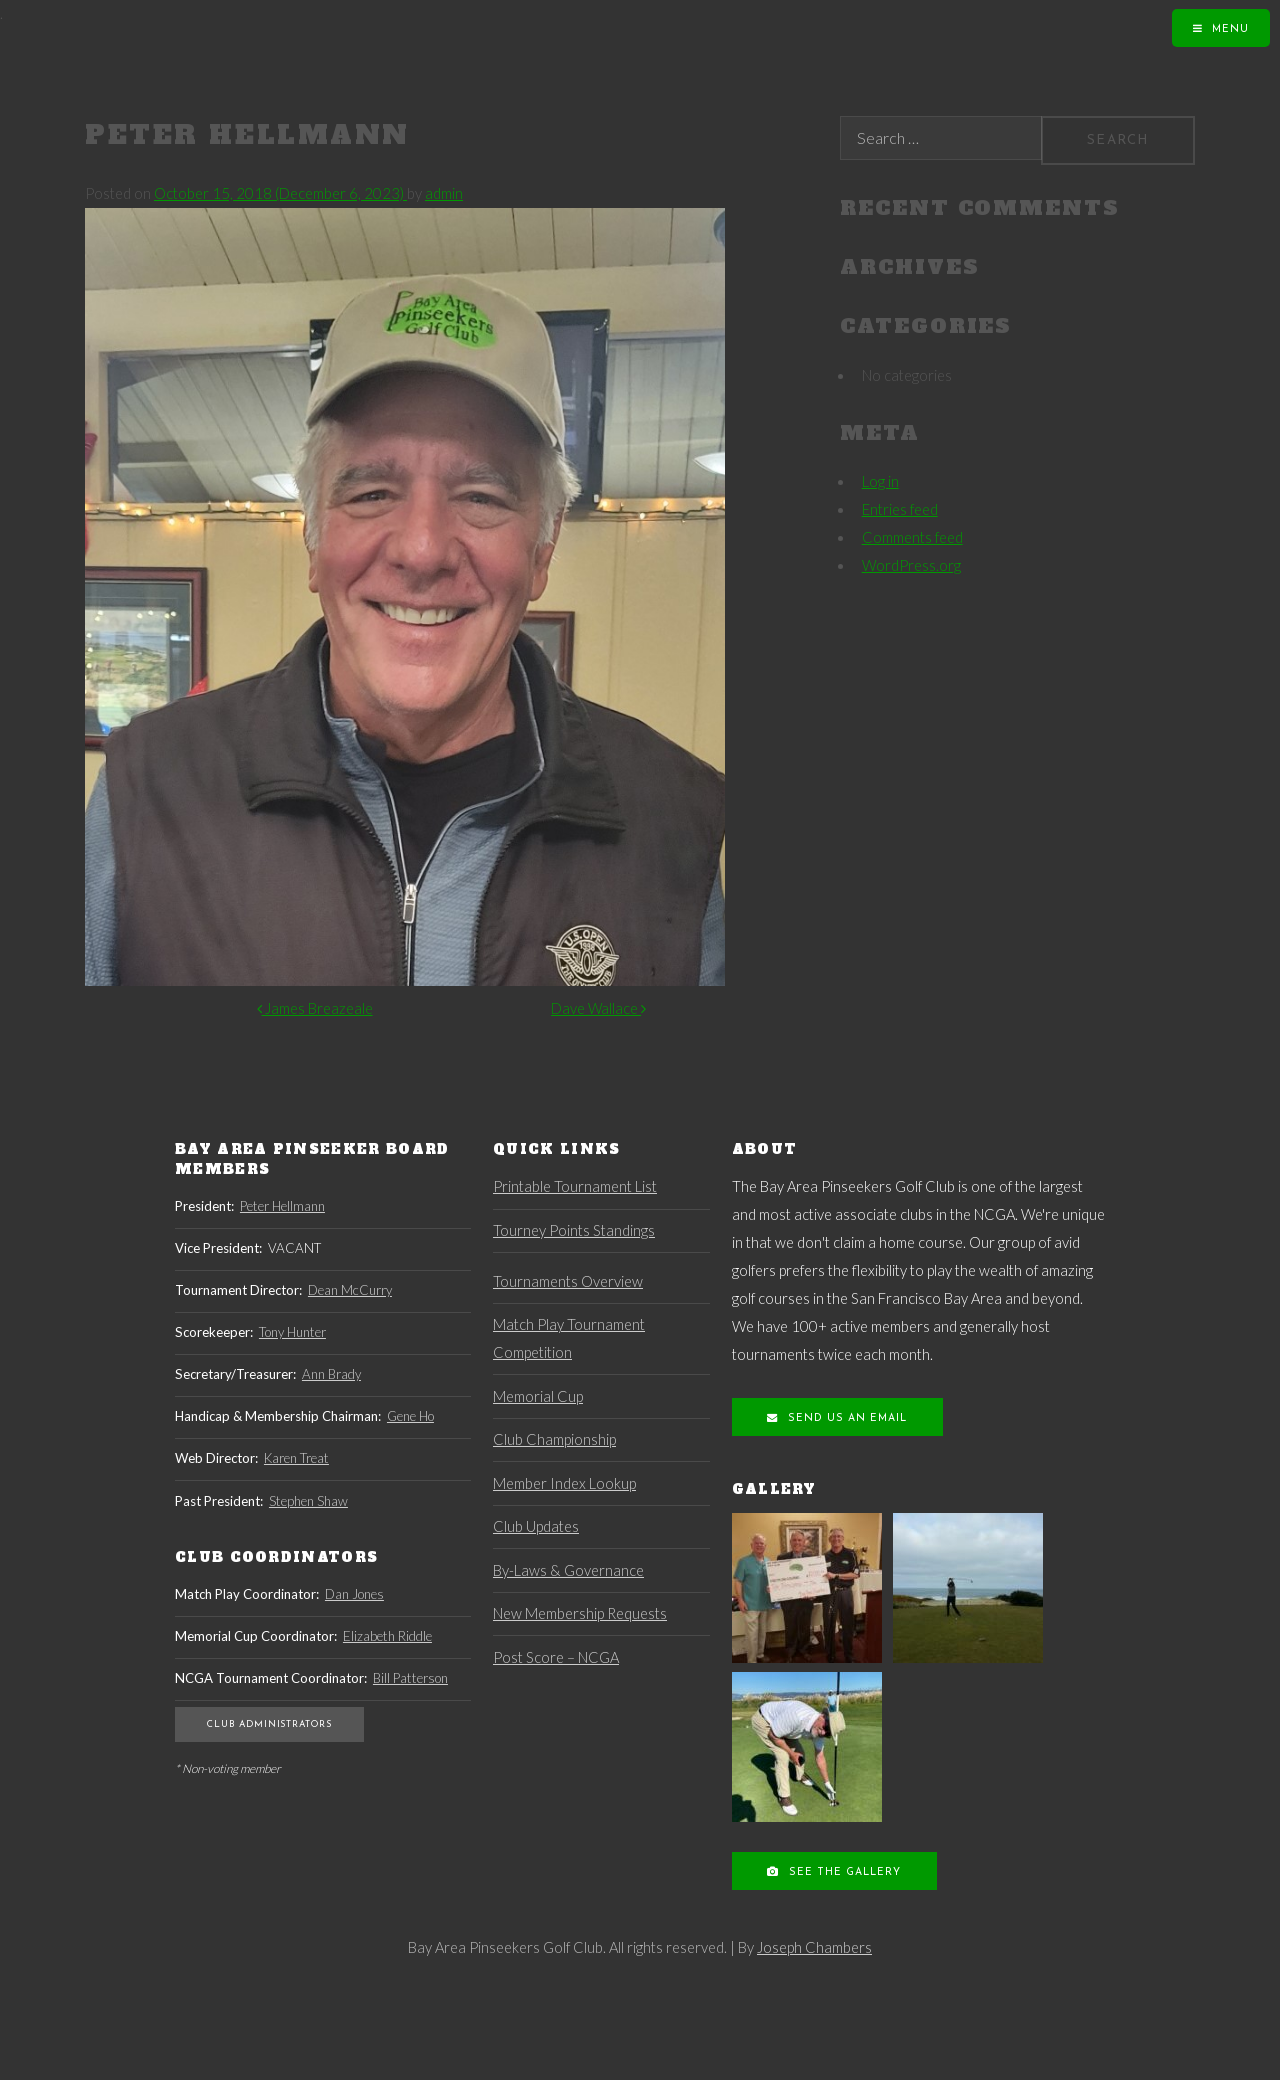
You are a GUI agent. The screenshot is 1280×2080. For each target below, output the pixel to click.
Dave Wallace (598, 1008)
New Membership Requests (580, 1613)
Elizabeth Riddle (387, 1636)
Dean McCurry (350, 1290)
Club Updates (536, 1526)
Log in (880, 481)
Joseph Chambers (814, 1947)
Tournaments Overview (568, 1281)
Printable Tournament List (575, 1186)
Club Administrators (269, 1724)
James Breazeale (315, 1008)
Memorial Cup (538, 1396)
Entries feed (900, 509)
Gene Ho (410, 1416)
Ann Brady (331, 1374)
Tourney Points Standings (574, 1230)
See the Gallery (843, 1872)
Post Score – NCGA (556, 1657)
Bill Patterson (410, 1678)
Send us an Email (845, 1418)
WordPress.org (911, 565)
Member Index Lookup (564, 1483)
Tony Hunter (292, 1332)
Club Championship (554, 1439)
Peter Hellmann (282, 1206)
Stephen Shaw (308, 1501)
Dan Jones (354, 1594)
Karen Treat (296, 1458)
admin (444, 193)
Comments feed (912, 537)
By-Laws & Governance (568, 1570)
